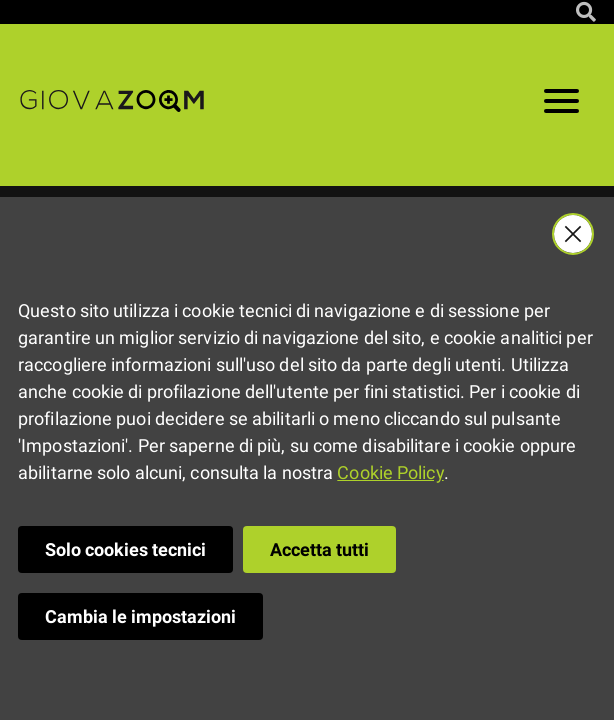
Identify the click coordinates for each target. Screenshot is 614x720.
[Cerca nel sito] (586, 12)
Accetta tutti (319, 549)
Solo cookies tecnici (125, 549)
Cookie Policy (390, 472)
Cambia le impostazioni (140, 616)
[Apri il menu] (561, 105)
